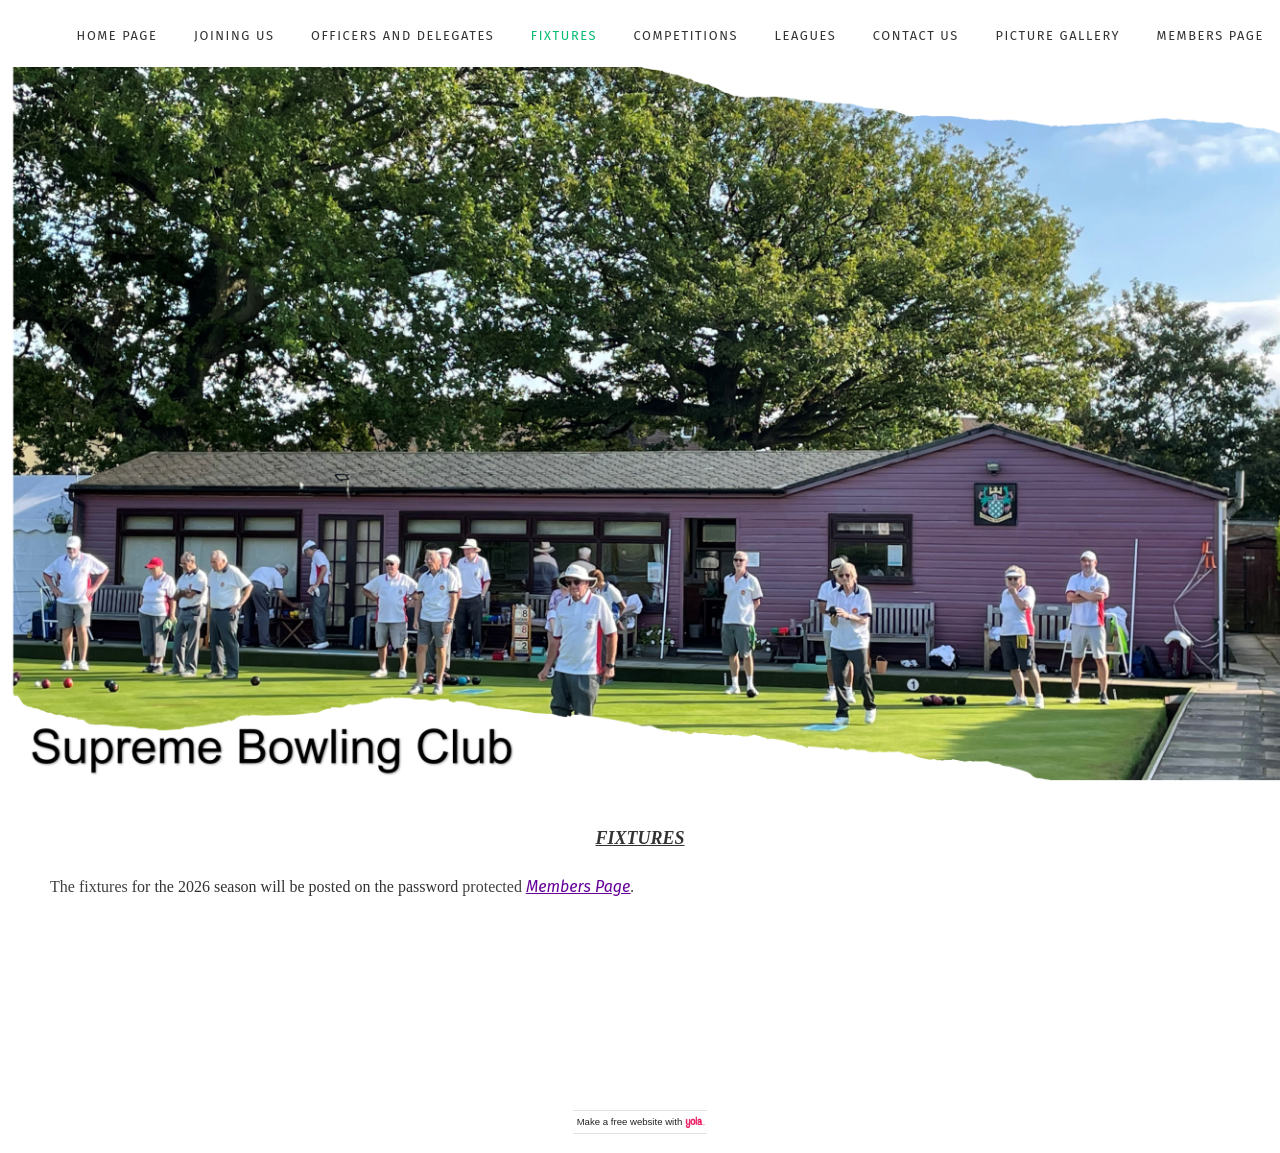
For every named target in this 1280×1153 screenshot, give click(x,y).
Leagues (806, 35)
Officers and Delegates (402, 35)
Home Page (117, 35)
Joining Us (234, 35)
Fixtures (564, 35)
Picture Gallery (1057, 35)
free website (637, 1121)
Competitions (686, 35)
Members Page (1210, 35)
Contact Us (916, 35)
